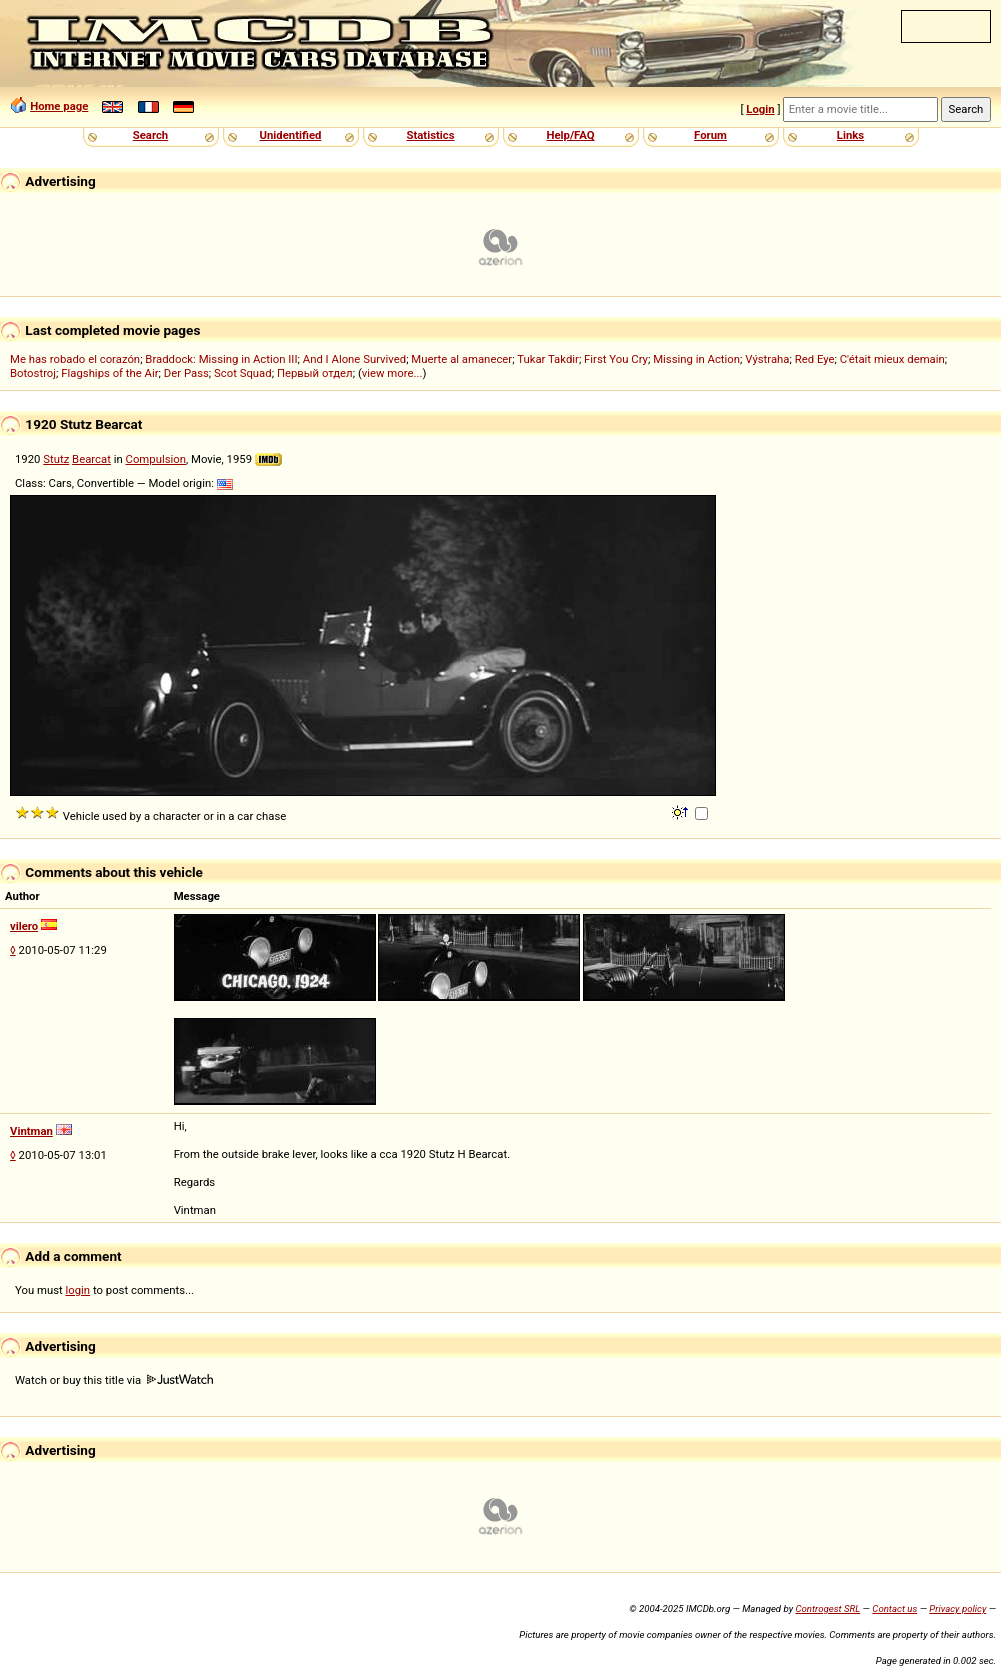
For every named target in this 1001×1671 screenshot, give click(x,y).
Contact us (894, 1608)
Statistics (430, 135)
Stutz (56, 459)
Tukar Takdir (548, 359)
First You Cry (616, 359)
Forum (710, 135)
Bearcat (91, 459)
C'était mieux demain (892, 359)
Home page (59, 106)
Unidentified (291, 135)
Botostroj (33, 373)
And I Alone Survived (354, 359)
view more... (392, 373)
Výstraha (767, 359)
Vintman (31, 1131)
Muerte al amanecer (461, 359)
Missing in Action (696, 359)
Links (850, 135)
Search (150, 135)
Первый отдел (315, 373)
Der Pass (186, 373)
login (78, 1290)
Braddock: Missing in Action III (221, 359)
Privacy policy (957, 1608)
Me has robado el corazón (75, 359)
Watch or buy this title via (114, 1380)
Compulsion (156, 459)
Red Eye (815, 359)
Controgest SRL (827, 1608)
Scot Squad (243, 373)
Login (760, 109)
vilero (24, 926)
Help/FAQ (570, 135)
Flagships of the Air (109, 373)
